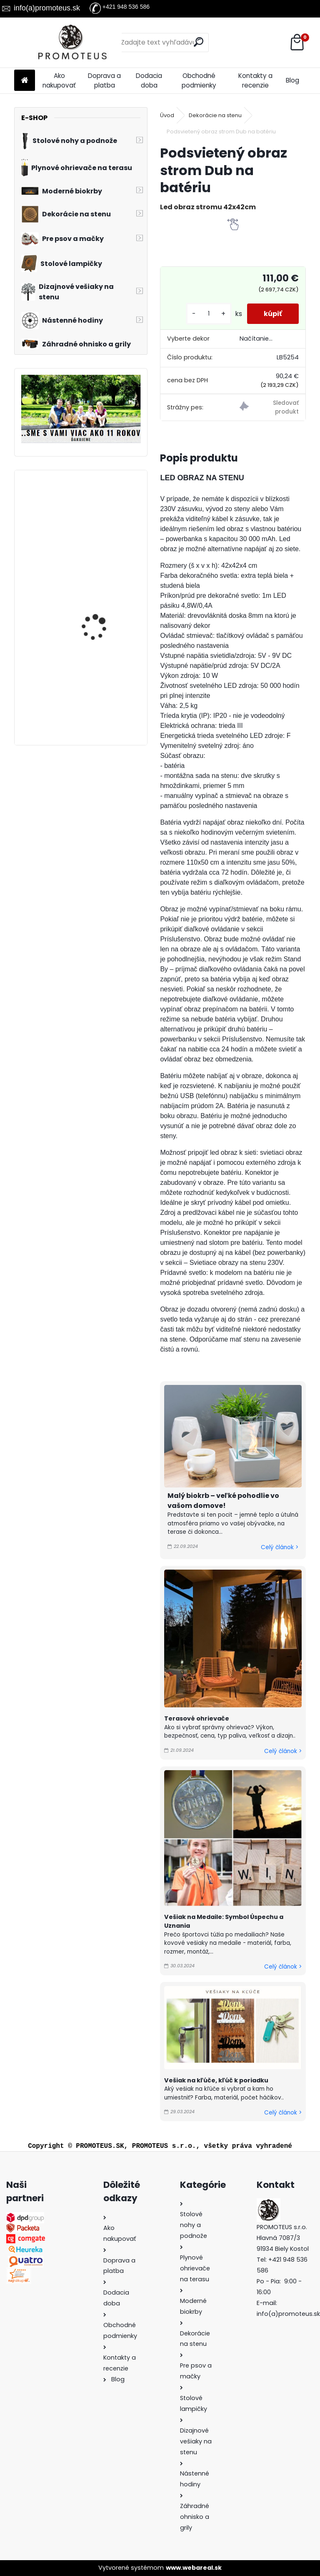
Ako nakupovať (59, 80)
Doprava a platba (104, 80)
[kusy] (209, 313)
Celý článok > (279, 1547)
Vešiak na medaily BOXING (95, 688)
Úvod (167, 115)
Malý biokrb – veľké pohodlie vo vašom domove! (223, 1500)
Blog (292, 80)
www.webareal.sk (194, 2567)
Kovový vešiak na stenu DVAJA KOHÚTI (103, 600)
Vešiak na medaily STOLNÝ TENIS (95, 513)
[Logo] (71, 42)
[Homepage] (24, 80)
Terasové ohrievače (196, 1718)
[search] (198, 42)
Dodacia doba (149, 80)
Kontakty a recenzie (255, 80)
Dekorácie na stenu (215, 115)
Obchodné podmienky (199, 80)
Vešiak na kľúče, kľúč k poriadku (216, 2080)
